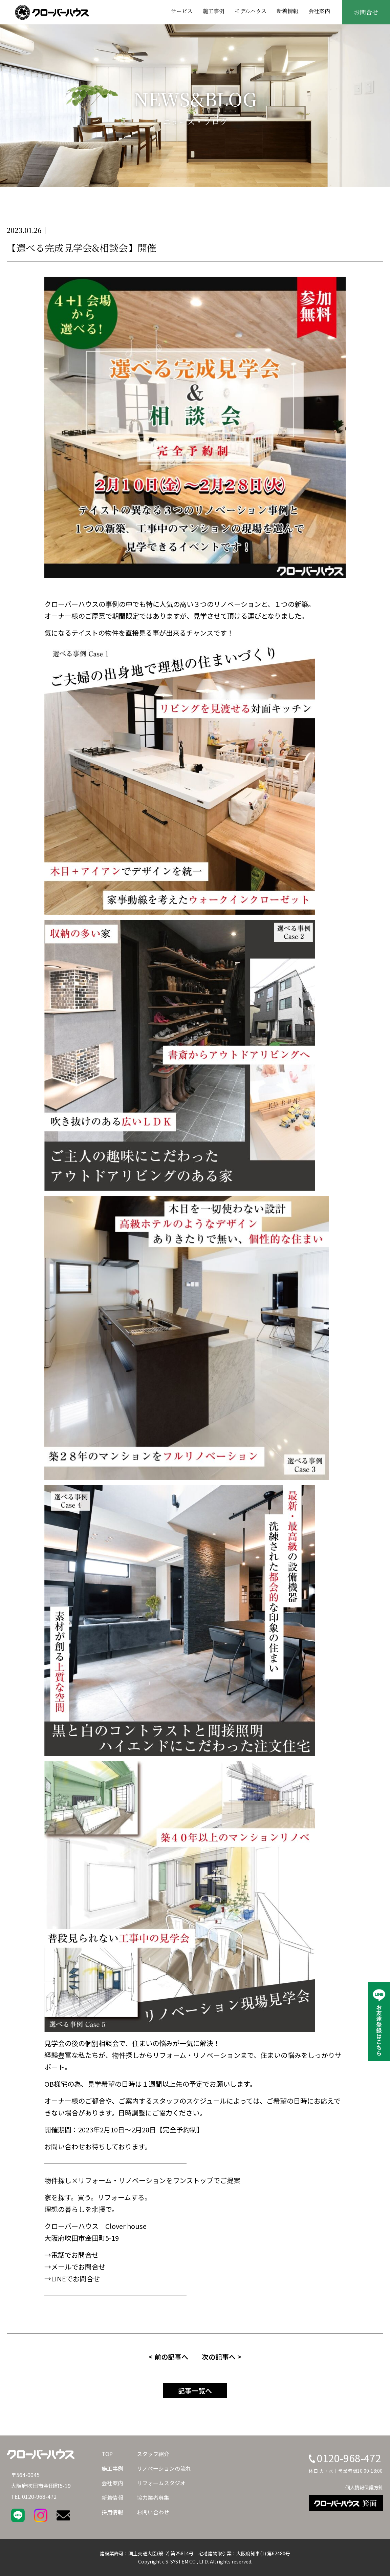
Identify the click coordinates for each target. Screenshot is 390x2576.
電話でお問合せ (75, 2255)
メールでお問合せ (78, 2267)
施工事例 (213, 11)
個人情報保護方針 (364, 2487)
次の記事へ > (221, 2357)
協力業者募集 (153, 2497)
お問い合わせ (153, 2512)
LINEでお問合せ (75, 2278)
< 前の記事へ (168, 2357)
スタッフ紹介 (153, 2454)
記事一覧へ (195, 2391)
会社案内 (319, 11)
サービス (182, 11)
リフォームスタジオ (161, 2483)
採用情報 (112, 2512)
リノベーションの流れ (164, 2468)
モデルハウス (250, 11)
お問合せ (366, 11)
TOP (107, 2454)
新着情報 (287, 11)
